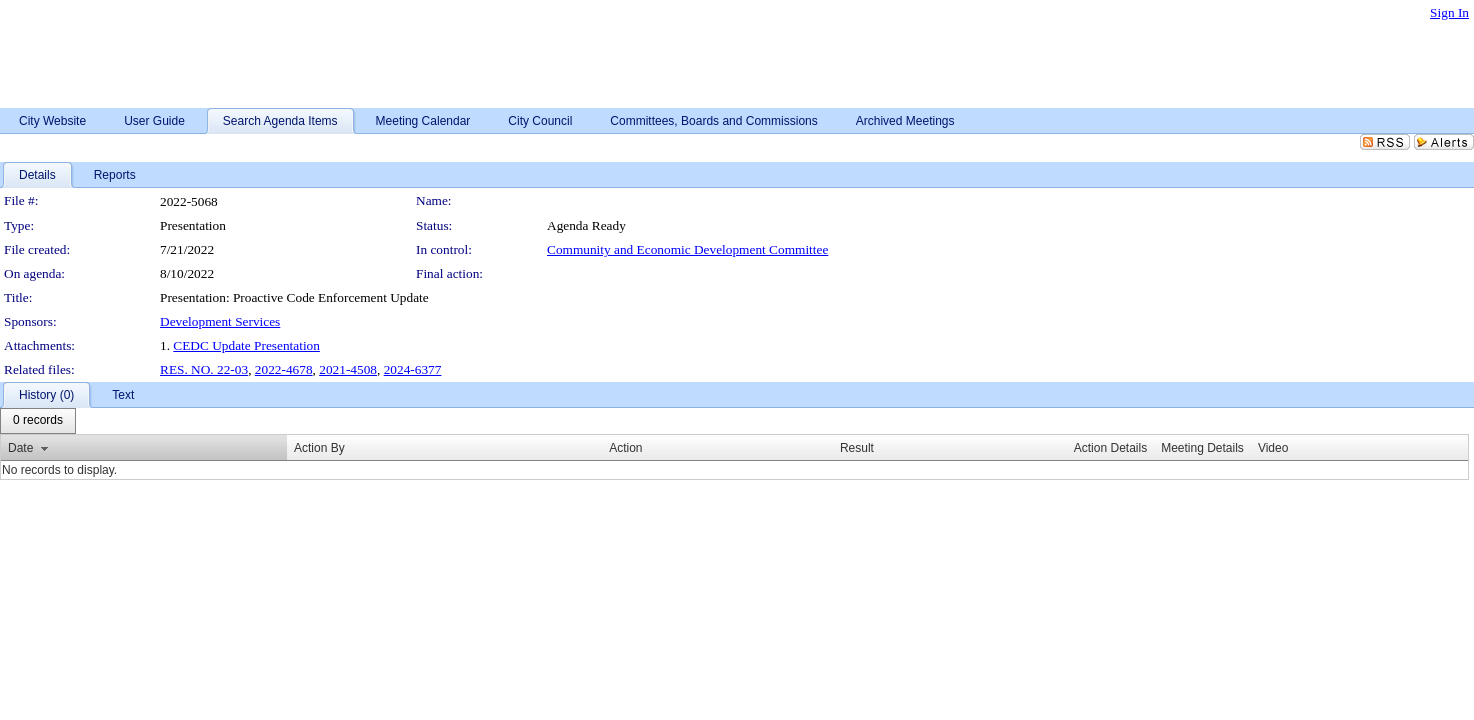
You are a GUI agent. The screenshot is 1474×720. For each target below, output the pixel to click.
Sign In (1449, 12)
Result (857, 448)
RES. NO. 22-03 (204, 369)
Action (625, 448)
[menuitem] (38, 421)
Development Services (220, 321)
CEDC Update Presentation (246, 345)
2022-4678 (284, 369)
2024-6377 (413, 369)
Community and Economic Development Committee (687, 249)
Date (20, 448)
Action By (319, 448)
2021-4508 (348, 369)
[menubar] (38, 421)
